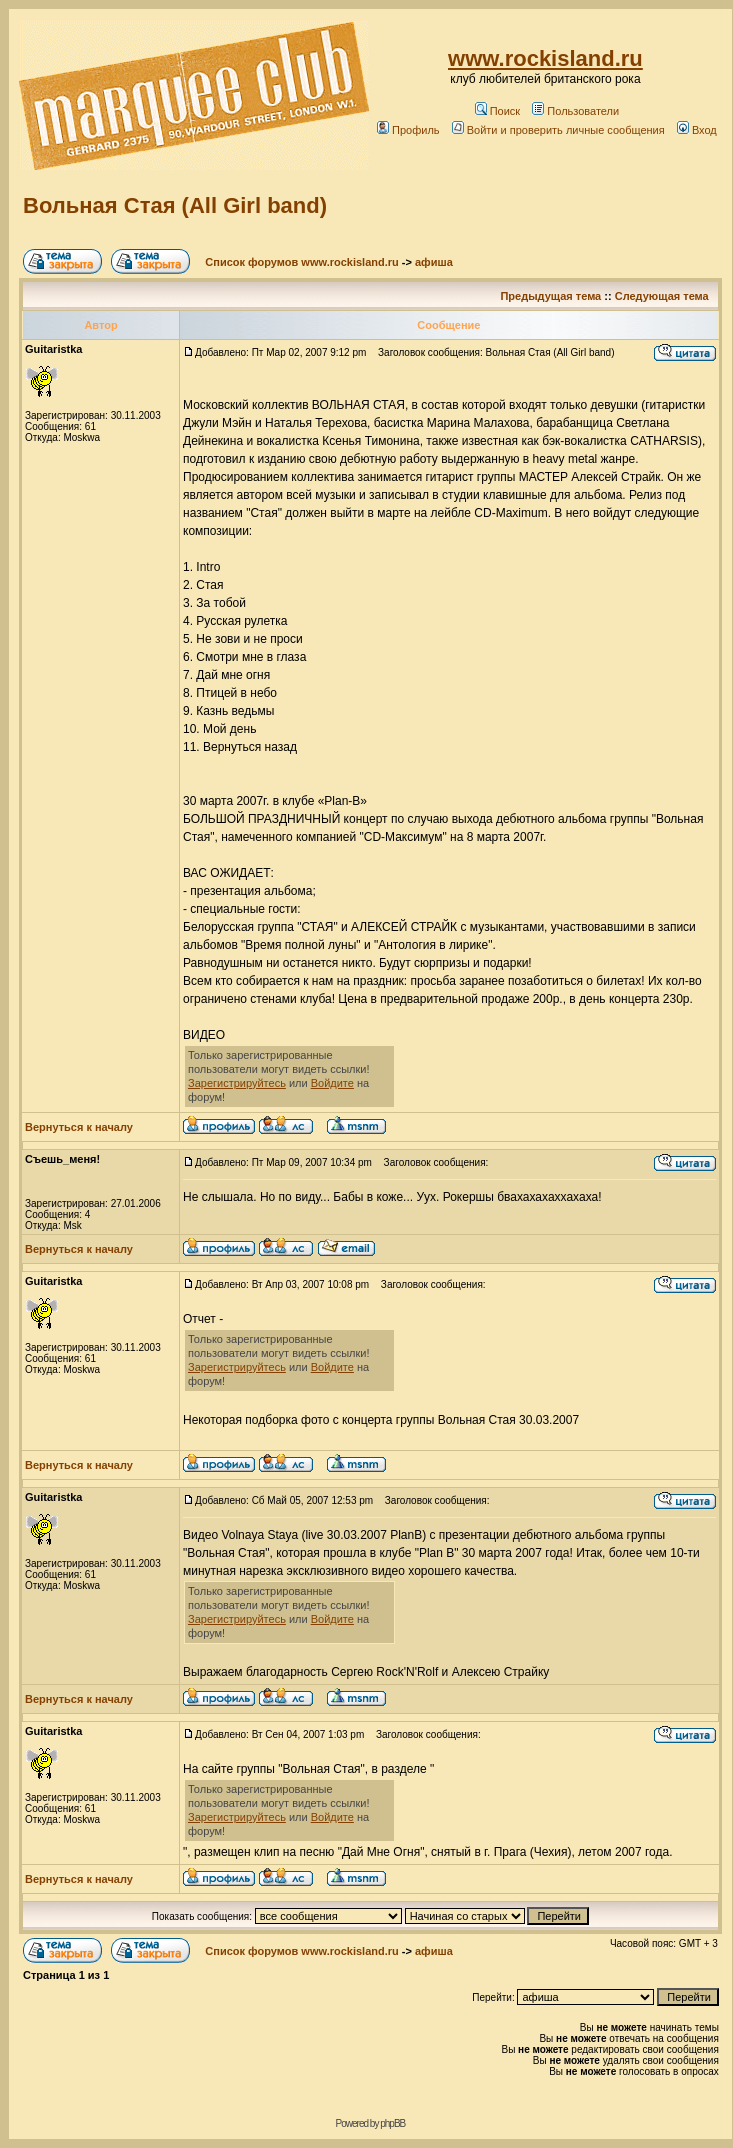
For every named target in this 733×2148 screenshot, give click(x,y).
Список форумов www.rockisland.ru (301, 262)
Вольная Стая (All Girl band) (175, 205)
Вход (697, 130)
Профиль (408, 130)
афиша (434, 262)
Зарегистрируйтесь (237, 1083)
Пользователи (575, 111)
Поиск (497, 111)
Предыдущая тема (550, 296)
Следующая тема (662, 296)
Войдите (332, 1083)
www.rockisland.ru (545, 58)
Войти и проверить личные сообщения (558, 130)
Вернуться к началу (79, 1127)
